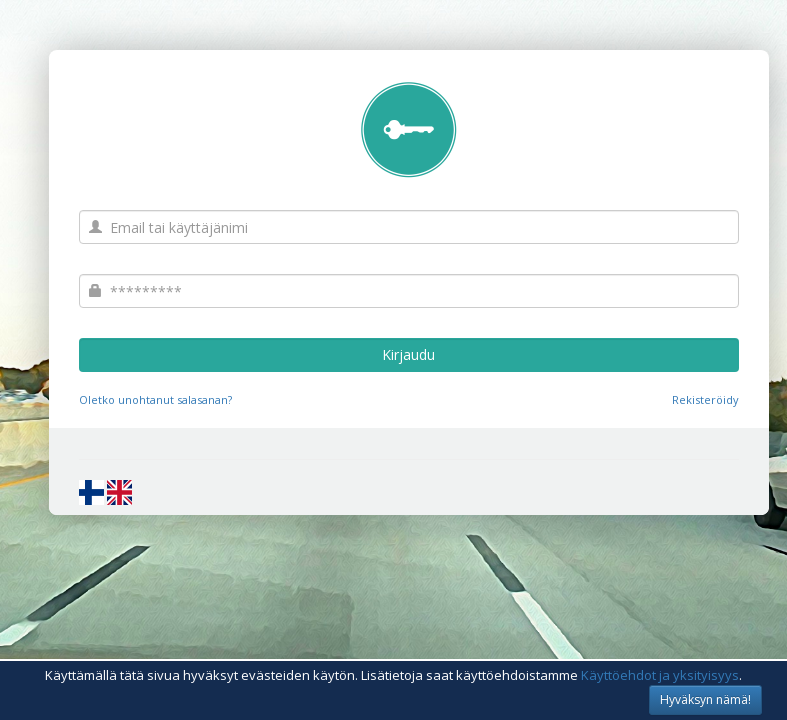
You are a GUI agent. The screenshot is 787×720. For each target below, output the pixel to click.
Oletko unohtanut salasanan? (155, 399)
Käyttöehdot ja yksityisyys (660, 675)
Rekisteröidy (705, 399)
